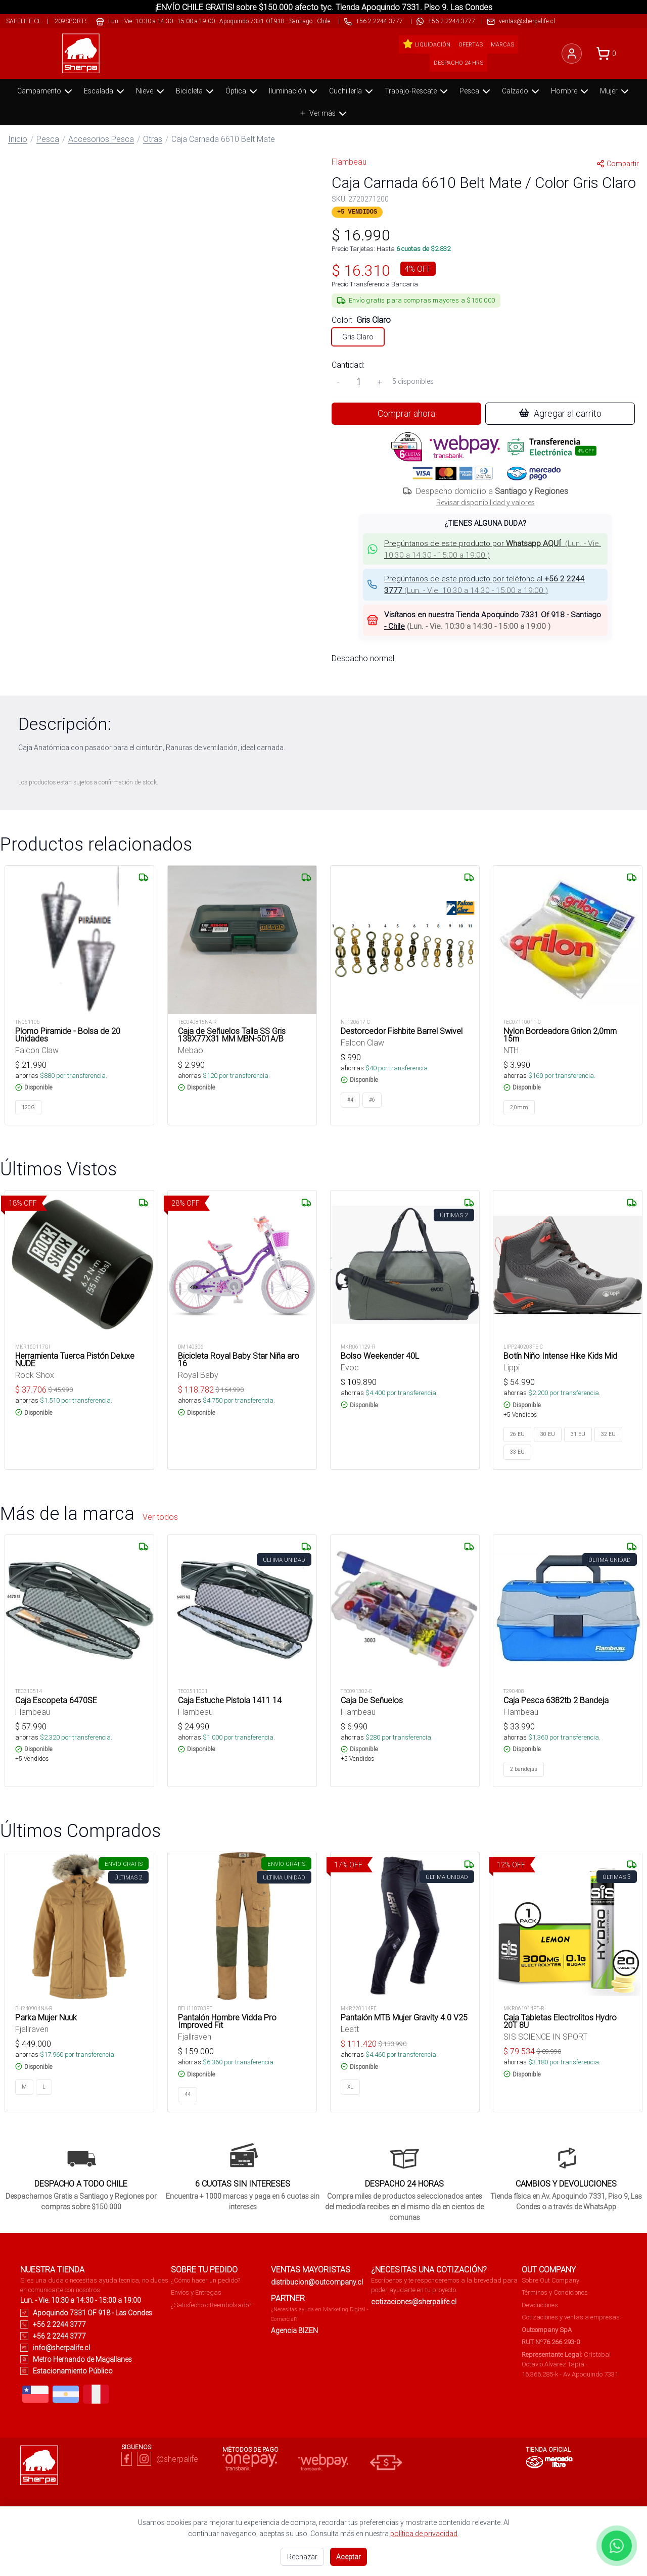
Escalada (105, 91)
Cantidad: (348, 365)
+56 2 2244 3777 (451, 21)
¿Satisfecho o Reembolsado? (211, 2305)
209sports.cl (76, 21)
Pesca (475, 91)
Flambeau (349, 162)
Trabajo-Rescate (417, 91)
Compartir (617, 163)
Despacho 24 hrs (458, 62)
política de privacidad (423, 2533)
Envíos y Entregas (196, 2292)
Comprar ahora (406, 413)
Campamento (45, 91)
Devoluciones (540, 2305)
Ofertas (470, 44)
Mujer (615, 91)
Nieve (151, 91)
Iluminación (294, 91)
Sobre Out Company (550, 2280)
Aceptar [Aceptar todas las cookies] (348, 2556)
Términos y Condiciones (555, 2292)
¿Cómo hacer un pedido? (205, 2280)
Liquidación (426, 44)
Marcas (502, 44)
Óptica (242, 91)
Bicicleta (196, 91)
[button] (485, 549)
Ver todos (160, 1517)
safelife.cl (23, 21)
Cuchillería (352, 91)
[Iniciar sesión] (572, 53)
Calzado (521, 91)
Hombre (570, 91)
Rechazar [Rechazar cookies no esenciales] (302, 2556)
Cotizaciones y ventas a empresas (571, 2317)
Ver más (324, 114)
